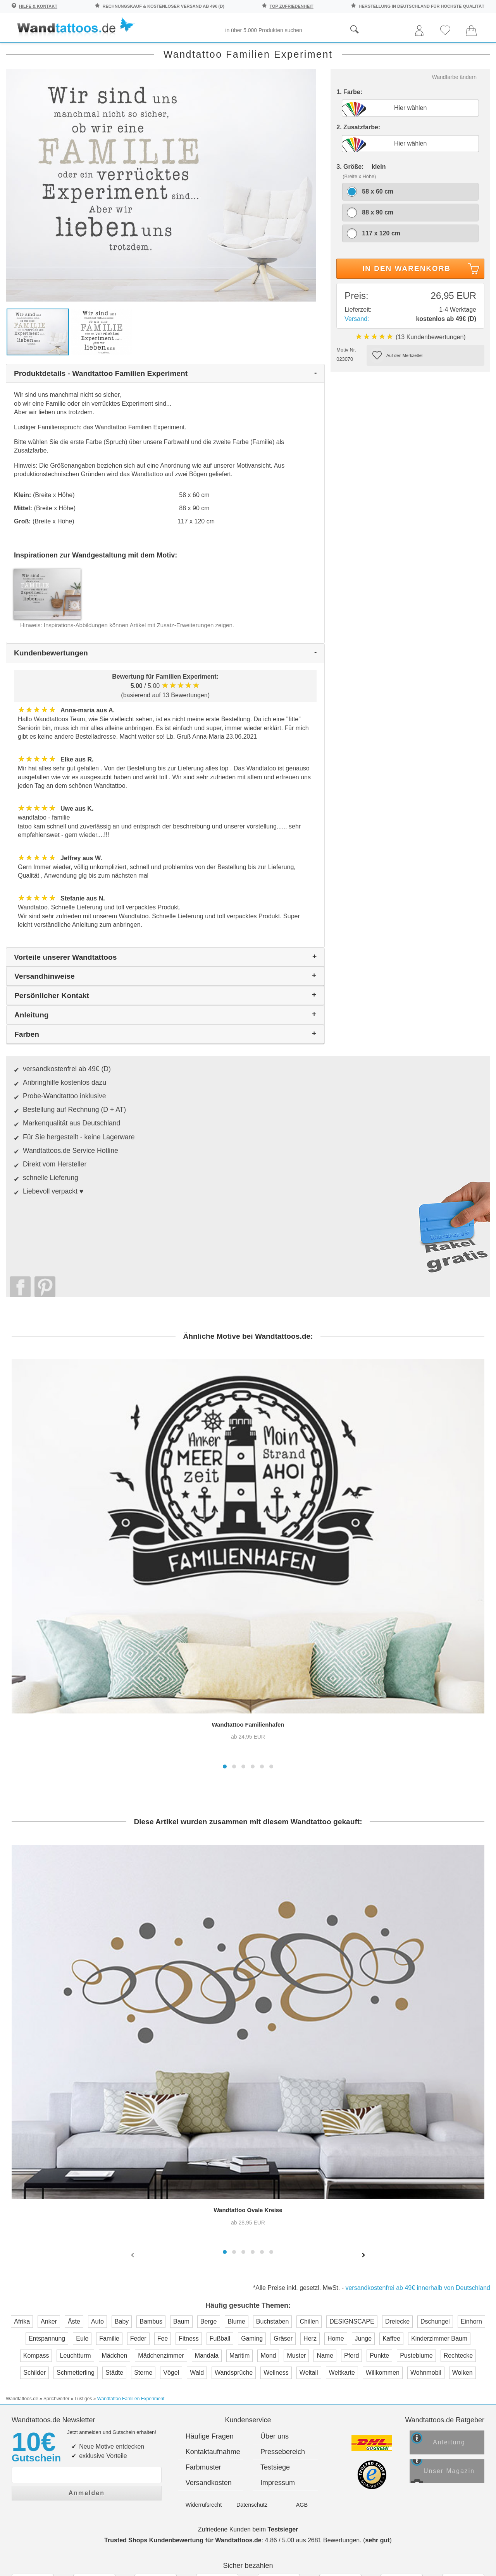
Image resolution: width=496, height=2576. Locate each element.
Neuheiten (464, 51)
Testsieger (282, 2297)
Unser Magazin (457, 2243)
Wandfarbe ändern (454, 109)
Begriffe (186, 51)
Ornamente (359, 51)
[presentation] (133, 2039)
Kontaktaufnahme (213, 2220)
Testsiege (275, 2235)
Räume (24, 51)
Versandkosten (209, 2251)
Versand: (356, 351)
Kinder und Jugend (250, 51)
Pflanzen (135, 51)
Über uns (274, 2204)
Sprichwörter (78, 51)
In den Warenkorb (422, 302)
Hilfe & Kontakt (38, 6)
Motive (311, 51)
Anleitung (455, 2213)
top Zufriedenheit (291, 6)
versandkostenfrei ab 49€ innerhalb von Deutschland (417, 2073)
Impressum (277, 2251)
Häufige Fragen (210, 2204)
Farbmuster (203, 2235)
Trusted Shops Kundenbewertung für (183, 2308)
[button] (224, 1551)
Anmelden (87, 2258)
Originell (413, 51)
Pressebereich (282, 2220)
